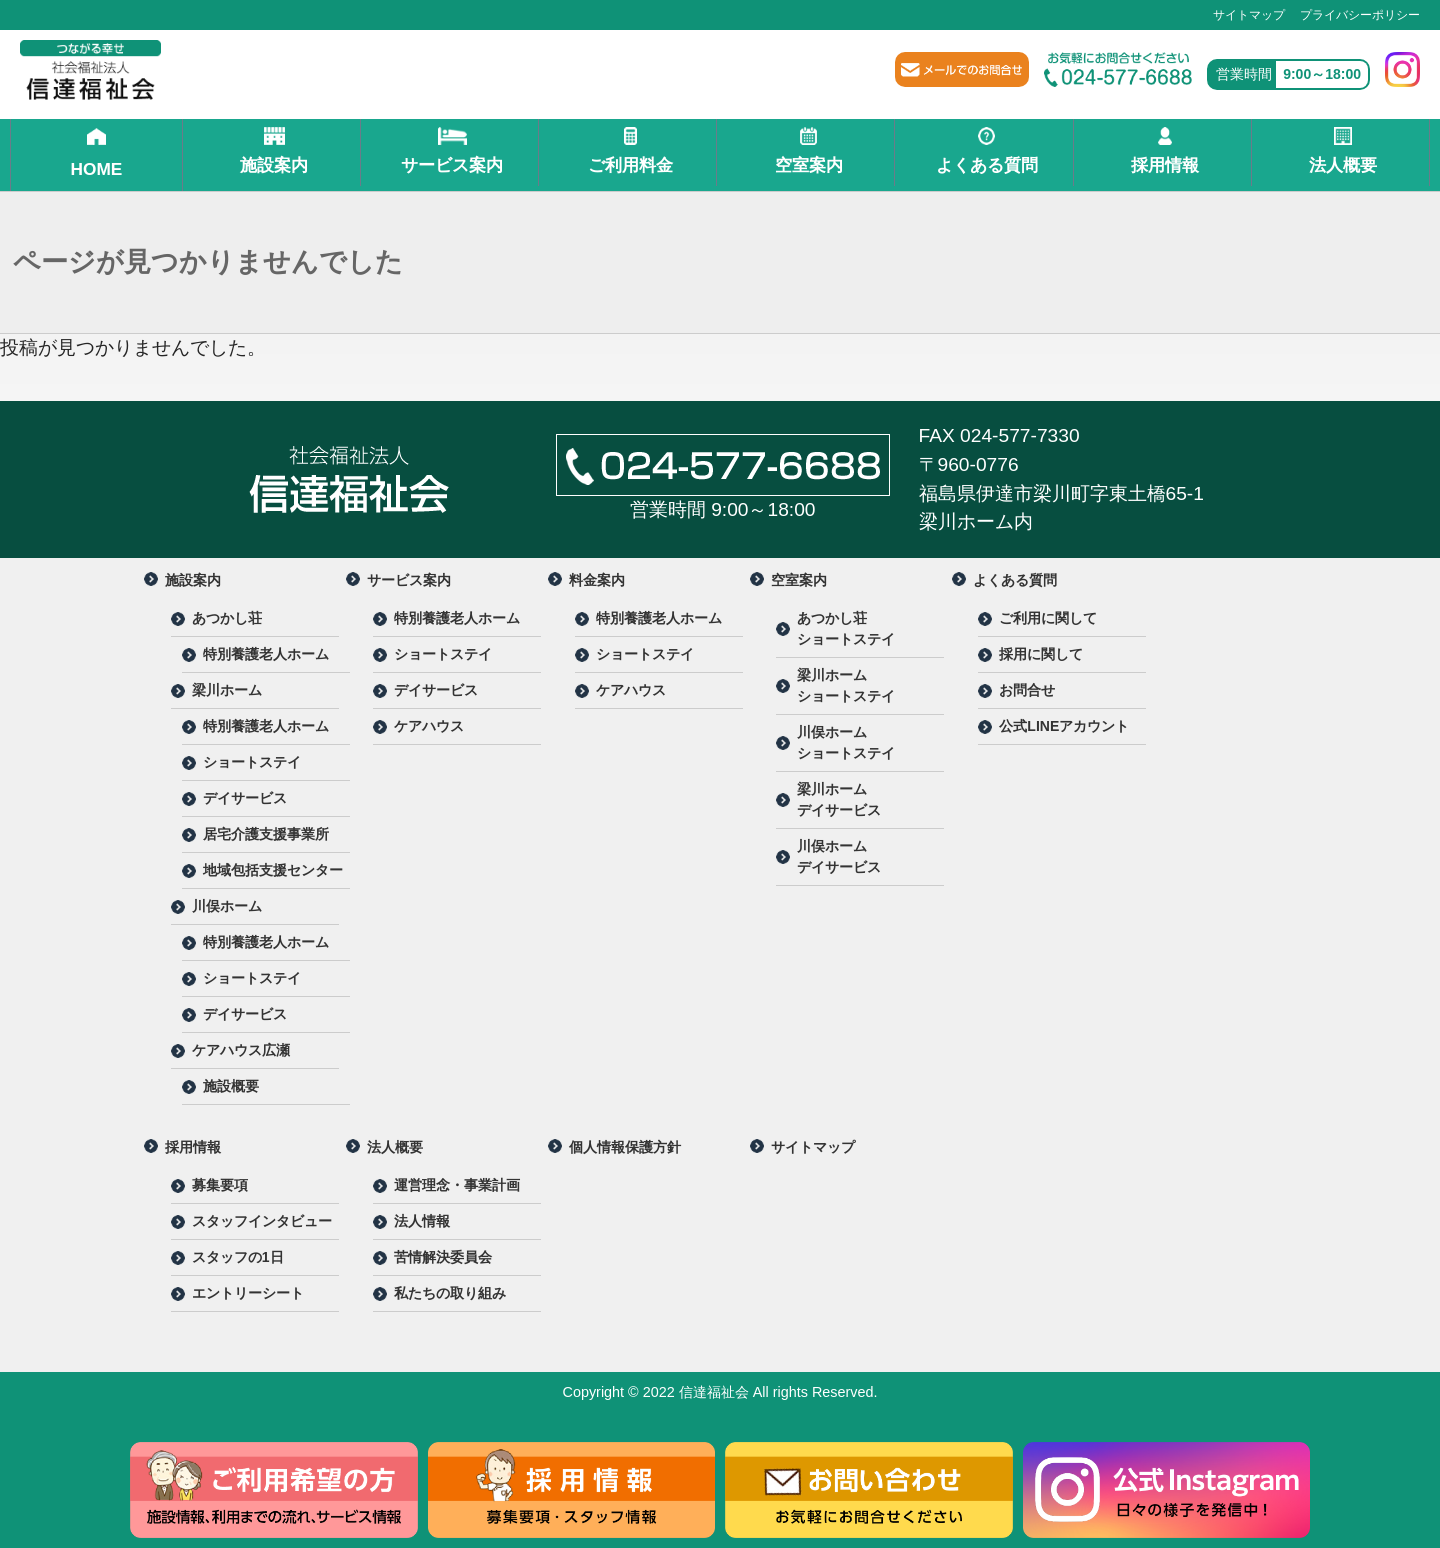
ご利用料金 (630, 151)
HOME (97, 152)
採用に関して (1041, 654)
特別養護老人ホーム (266, 654)
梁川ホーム (227, 690)
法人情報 (422, 1221)
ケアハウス (429, 726)
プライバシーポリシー (1360, 15)
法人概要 (1343, 151)
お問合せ (1027, 690)
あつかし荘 (227, 618)
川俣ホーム (227, 906)
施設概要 (231, 1086)
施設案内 (274, 151)
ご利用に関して (1048, 618)
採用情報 (1164, 151)
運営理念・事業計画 (457, 1185)
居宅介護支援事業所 (266, 834)
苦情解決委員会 (443, 1257)
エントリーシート (248, 1293)
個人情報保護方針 (625, 1147)
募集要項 (220, 1185)
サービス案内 (452, 151)
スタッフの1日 (238, 1257)
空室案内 (808, 151)
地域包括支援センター (273, 870)
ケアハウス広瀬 (241, 1050)
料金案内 (597, 580)
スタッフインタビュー (262, 1221)
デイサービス (245, 798)
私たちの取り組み (450, 1293)
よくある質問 (986, 151)
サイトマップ (1249, 15)
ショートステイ (252, 762)
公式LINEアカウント (1064, 726)
